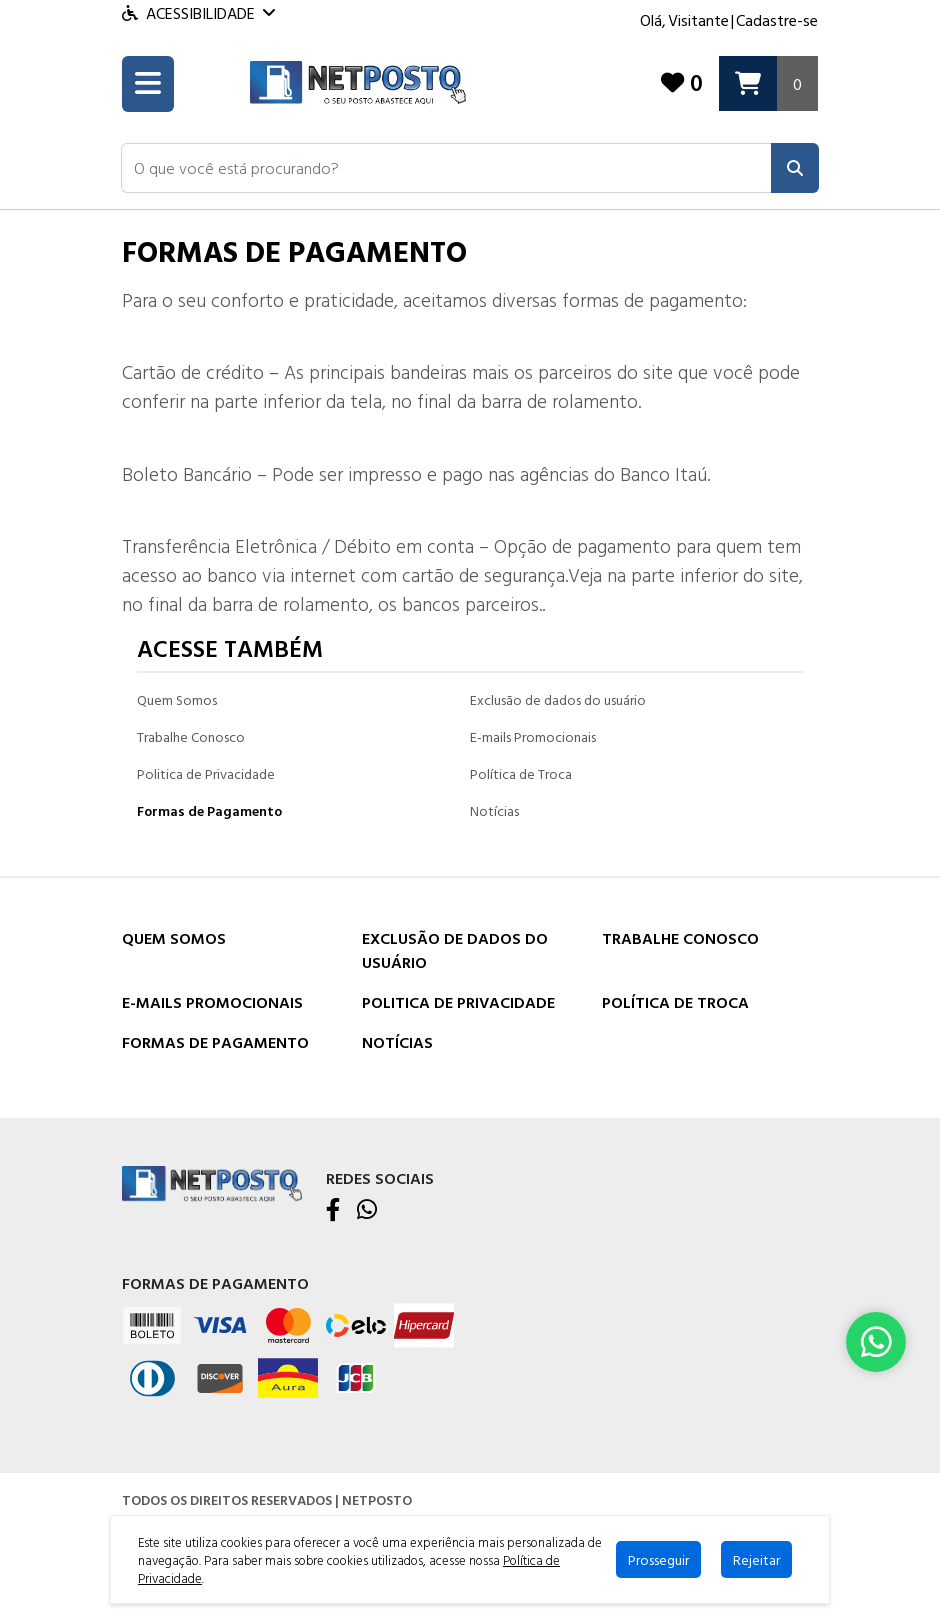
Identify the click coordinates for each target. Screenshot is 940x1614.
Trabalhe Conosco (191, 736)
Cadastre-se (777, 20)
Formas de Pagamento (209, 810)
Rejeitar (756, 1559)
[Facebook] (333, 1210)
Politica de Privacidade (206, 773)
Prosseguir (658, 1559)
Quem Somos (177, 699)
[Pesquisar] (795, 168)
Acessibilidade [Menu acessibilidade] (198, 13)
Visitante (698, 20)
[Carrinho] (768, 83)
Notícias (494, 810)
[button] (446, 168)
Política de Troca (521, 773)
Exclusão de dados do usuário (558, 699)
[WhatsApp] (367, 1210)
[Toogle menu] (148, 84)
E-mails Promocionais (533, 736)
